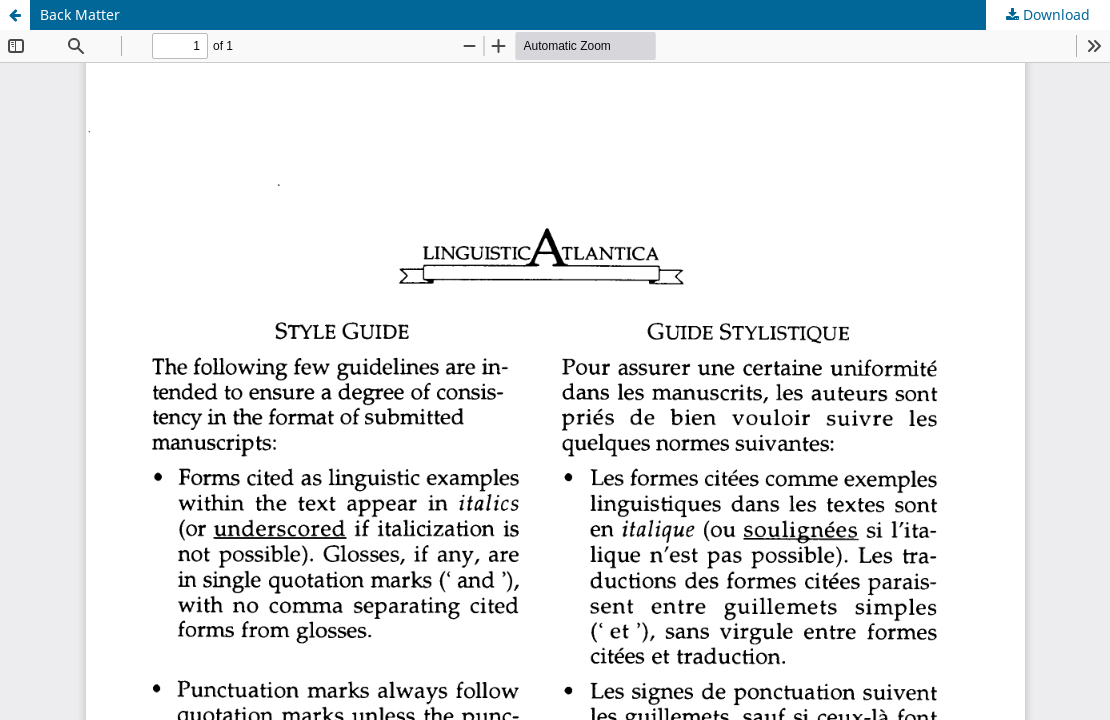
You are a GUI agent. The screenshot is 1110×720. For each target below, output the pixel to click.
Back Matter (80, 14)
